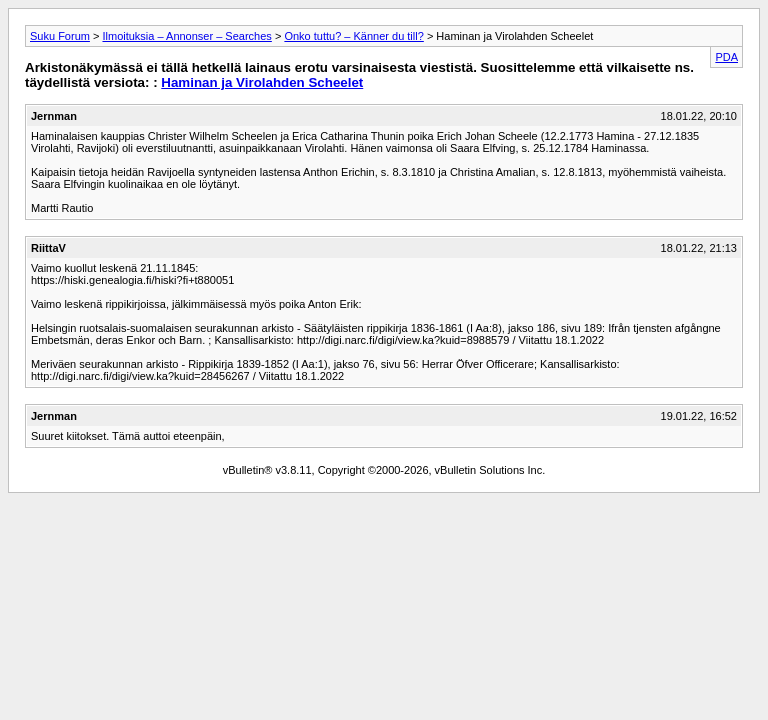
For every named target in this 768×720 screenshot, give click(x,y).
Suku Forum (60, 36)
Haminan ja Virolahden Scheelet (262, 82)
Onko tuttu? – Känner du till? (353, 36)
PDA (726, 57)
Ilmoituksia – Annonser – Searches (186, 36)
